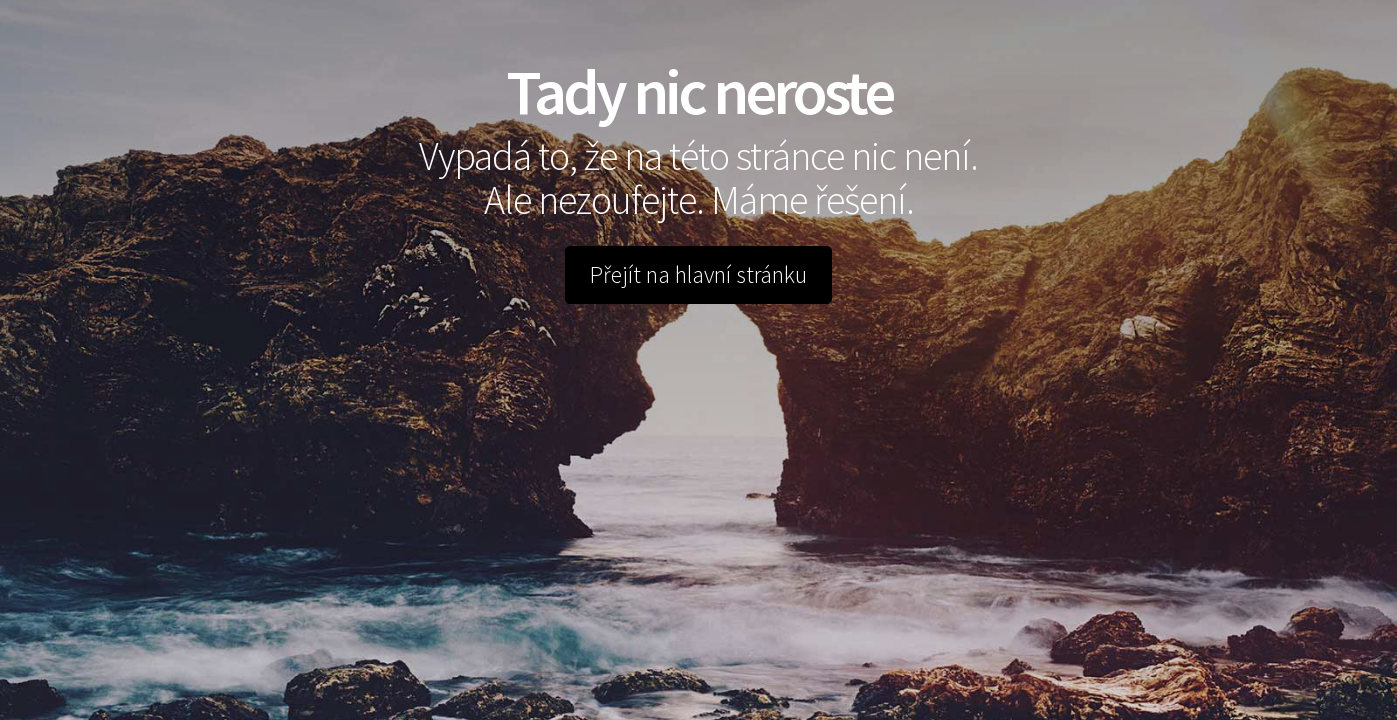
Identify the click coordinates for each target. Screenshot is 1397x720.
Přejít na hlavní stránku (698, 274)
